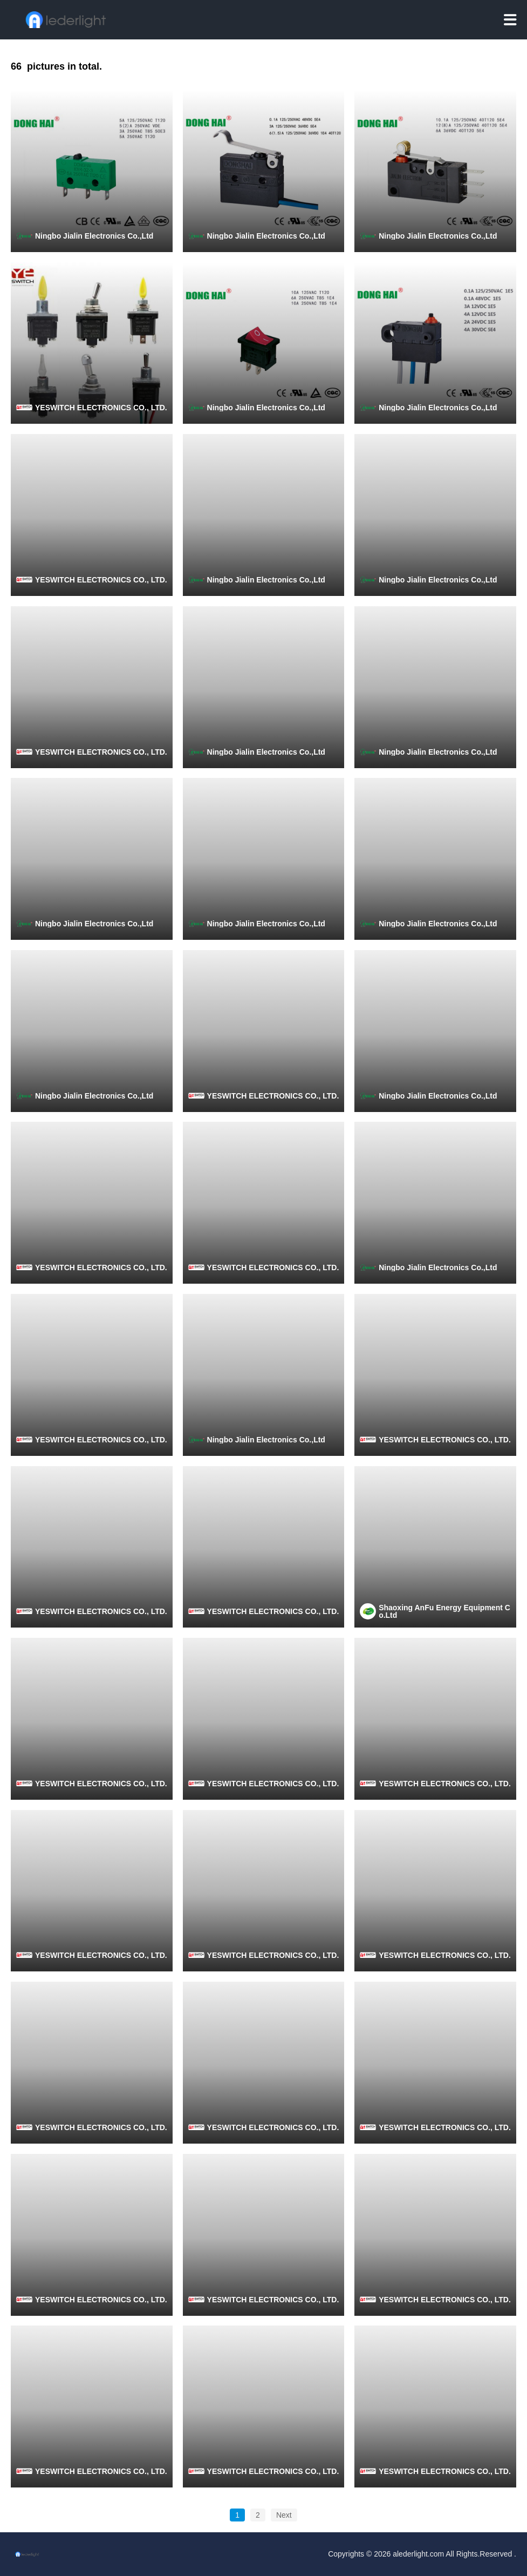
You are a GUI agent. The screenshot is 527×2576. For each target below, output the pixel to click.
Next (284, 2515)
